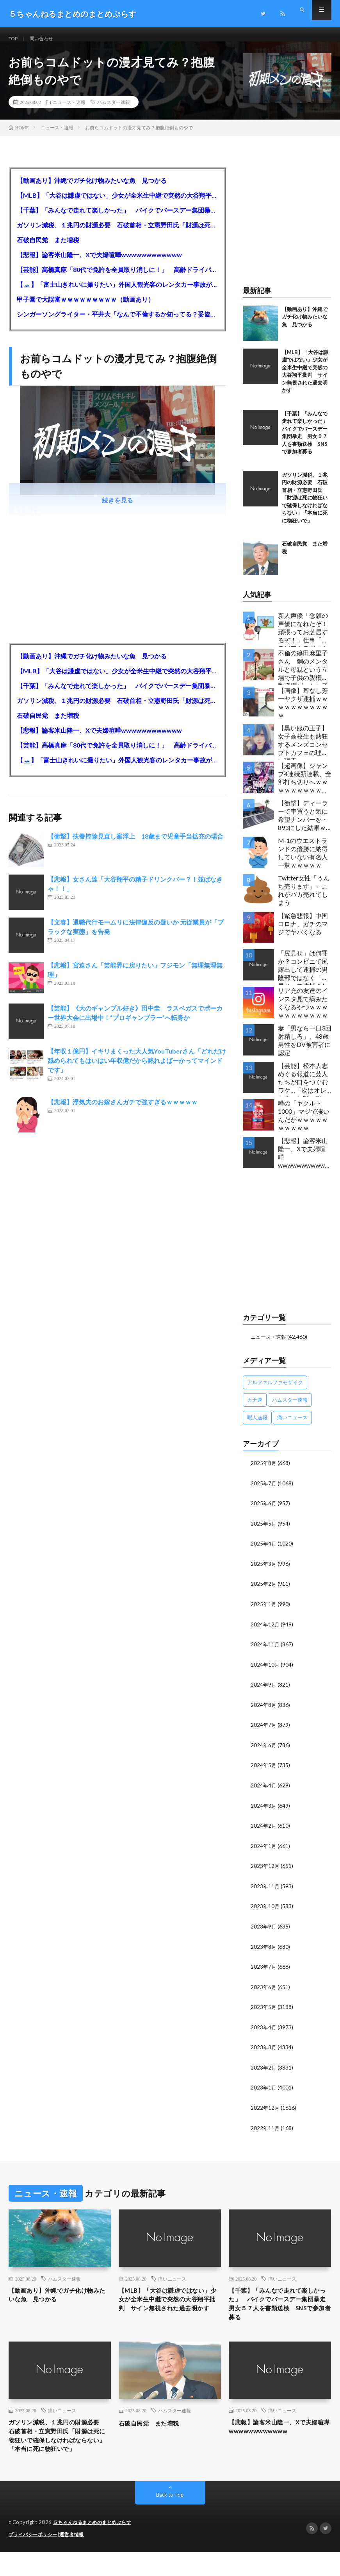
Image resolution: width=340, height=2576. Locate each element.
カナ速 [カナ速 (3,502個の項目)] (254, 1409)
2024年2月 (264, 1831)
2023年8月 (264, 1950)
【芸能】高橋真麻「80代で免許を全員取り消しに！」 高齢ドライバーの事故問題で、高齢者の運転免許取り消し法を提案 (118, 279)
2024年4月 (264, 1791)
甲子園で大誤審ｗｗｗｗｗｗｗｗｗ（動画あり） (85, 308)
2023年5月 (264, 2010)
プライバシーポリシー (35, 2558)
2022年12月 (265, 2110)
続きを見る (117, 509)
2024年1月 (264, 1851)
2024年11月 (265, 1651)
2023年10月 (265, 1910)
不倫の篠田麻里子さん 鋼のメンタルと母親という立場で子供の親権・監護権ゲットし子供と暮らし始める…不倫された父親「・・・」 (303, 676)
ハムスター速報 (113, 111)
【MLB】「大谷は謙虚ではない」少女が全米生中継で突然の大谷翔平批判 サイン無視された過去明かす (118, 204)
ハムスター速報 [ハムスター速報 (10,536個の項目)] (290, 1409)
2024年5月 (264, 1771)
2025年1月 (264, 1611)
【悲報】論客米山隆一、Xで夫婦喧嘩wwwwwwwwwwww (99, 264)
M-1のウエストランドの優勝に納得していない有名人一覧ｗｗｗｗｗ (303, 862)
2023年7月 (264, 1970)
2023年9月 (264, 1930)
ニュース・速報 (69, 111)
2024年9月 (264, 1691)
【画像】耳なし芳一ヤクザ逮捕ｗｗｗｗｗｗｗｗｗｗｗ (303, 712)
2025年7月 (264, 1492)
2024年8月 (264, 1711)
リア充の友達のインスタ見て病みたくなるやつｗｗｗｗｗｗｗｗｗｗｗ (303, 1012)
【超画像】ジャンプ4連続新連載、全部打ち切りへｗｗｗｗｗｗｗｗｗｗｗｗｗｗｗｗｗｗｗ (304, 789)
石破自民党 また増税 (48, 249)
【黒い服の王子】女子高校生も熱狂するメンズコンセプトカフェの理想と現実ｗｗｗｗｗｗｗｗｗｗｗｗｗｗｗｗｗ (303, 751)
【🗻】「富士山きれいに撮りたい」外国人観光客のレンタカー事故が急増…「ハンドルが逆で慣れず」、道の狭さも (118, 293)
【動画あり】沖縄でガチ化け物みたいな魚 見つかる (92, 189)
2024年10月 (265, 1671)
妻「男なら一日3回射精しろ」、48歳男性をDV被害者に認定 (304, 1050)
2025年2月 (264, 1592)
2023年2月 (264, 2070)
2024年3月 (264, 1811)
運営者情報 (76, 2558)
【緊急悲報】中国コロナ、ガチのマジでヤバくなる (303, 933)
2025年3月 (264, 1572)
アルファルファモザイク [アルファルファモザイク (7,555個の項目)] (275, 1391)
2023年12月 (265, 1871)
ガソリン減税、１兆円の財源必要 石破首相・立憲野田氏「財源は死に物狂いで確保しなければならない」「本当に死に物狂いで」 (118, 234)
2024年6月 (264, 1751)
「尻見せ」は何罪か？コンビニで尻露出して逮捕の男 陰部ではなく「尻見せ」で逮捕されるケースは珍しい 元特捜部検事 (305, 977)
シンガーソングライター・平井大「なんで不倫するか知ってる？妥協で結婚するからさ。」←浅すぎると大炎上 (118, 323)
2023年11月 (265, 1890)
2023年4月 (264, 2030)
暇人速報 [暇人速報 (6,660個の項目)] (257, 1427)
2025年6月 (264, 1512)
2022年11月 (265, 2130)
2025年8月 (264, 1472)
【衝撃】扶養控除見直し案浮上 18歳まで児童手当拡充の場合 (135, 845)
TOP (14, 39)
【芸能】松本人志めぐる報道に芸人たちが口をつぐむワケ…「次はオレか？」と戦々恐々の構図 (303, 1089)
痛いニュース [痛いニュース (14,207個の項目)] (292, 1427)
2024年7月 (264, 1731)
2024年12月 (265, 1631)
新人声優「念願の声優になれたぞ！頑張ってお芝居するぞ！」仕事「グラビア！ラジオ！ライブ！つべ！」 (303, 639)
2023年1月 (264, 2090)
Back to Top (170, 2519)
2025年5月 (264, 1532)
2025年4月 (264, 1552)
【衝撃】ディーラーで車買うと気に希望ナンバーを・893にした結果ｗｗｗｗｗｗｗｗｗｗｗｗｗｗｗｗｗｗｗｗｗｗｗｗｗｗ (303, 826)
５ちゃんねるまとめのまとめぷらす (95, 2547)
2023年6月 (264, 1990)
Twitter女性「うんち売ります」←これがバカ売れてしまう (303, 900)
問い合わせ (46, 39)
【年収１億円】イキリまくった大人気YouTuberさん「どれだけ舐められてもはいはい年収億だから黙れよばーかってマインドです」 (137, 1070)
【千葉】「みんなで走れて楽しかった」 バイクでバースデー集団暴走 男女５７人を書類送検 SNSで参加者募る (118, 219)
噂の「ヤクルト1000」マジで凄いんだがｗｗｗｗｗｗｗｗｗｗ (303, 1125)
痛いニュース (172, 2280)
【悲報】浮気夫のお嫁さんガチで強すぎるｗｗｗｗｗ (123, 1111)
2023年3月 (264, 2050)
